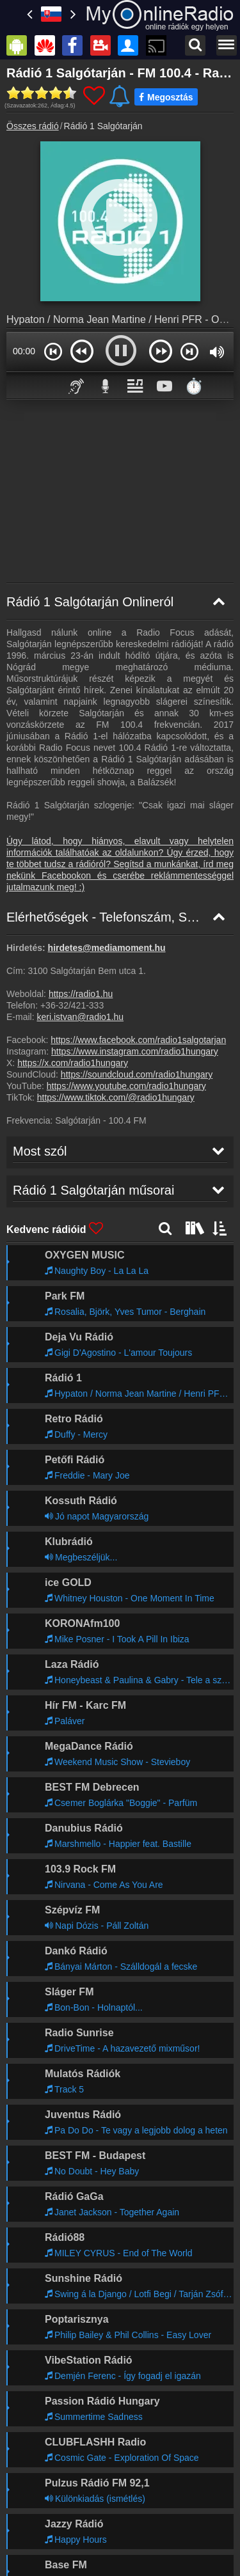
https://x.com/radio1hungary (72, 1063)
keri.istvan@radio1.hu (80, 1017)
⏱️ (194, 386)
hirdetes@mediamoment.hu (107, 948)
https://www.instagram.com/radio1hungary (134, 1051)
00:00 (24, 351)
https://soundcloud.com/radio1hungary (136, 1074)
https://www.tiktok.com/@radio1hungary (116, 1097)
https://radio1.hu (81, 994)
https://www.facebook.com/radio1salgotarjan (138, 1040)
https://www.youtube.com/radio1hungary (126, 1086)
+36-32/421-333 (72, 1005)
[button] (53, 351)
